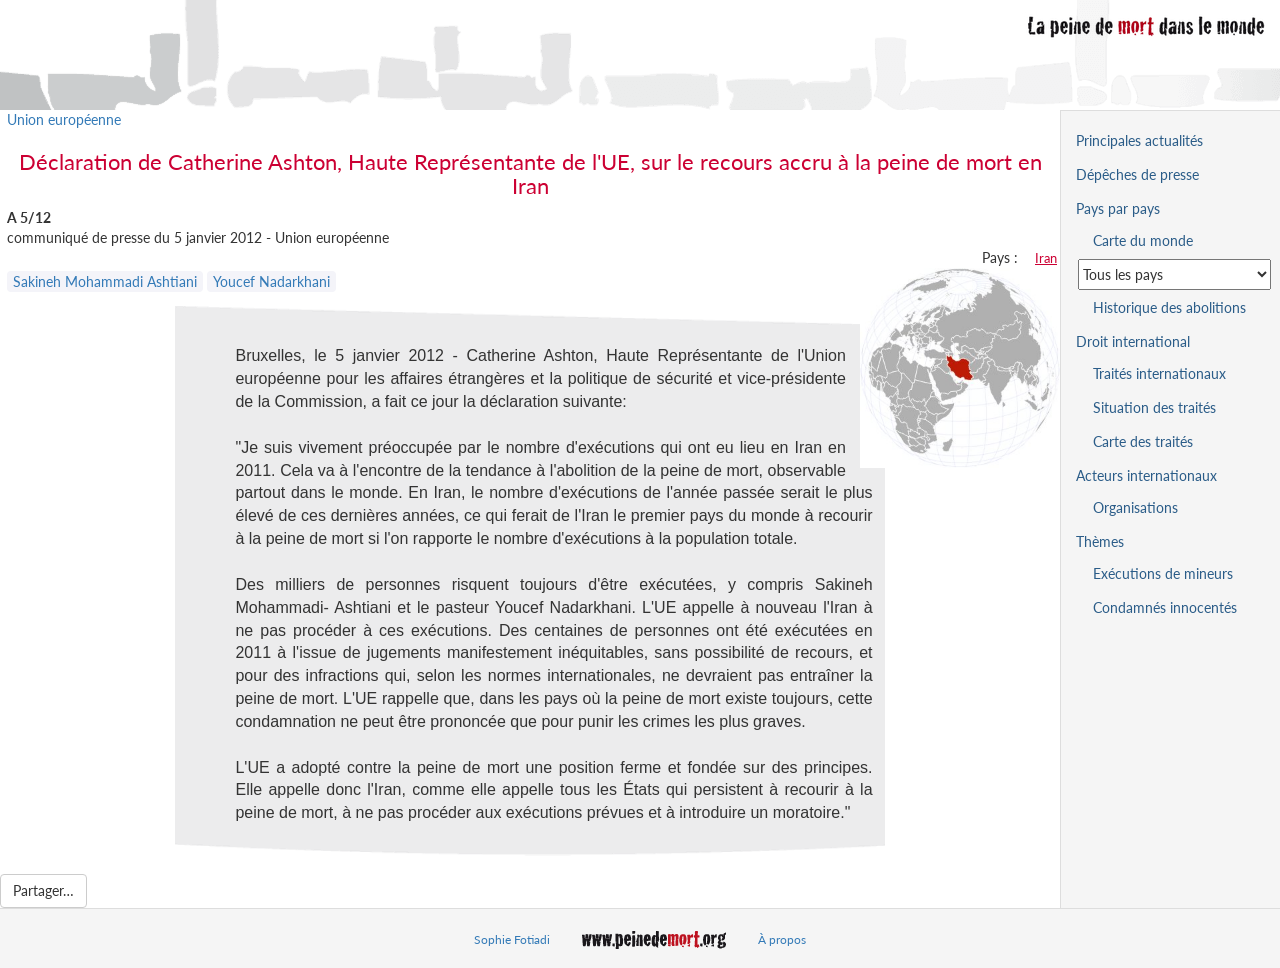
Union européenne (64, 119)
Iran (1046, 258)
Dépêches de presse (1137, 174)
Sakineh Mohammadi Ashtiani (105, 281)
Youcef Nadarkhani (271, 281)
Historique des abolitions (1169, 307)
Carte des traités (1143, 441)
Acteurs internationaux (1146, 475)
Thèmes (1100, 541)
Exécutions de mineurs (1163, 573)
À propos (782, 939)
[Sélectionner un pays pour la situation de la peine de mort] (1174, 274)
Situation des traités (1154, 407)
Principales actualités (1139, 140)
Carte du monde (1143, 240)
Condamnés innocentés (1165, 607)
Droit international (1133, 341)
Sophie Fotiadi (512, 939)
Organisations (1135, 507)
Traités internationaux (1159, 373)
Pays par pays (1118, 208)
